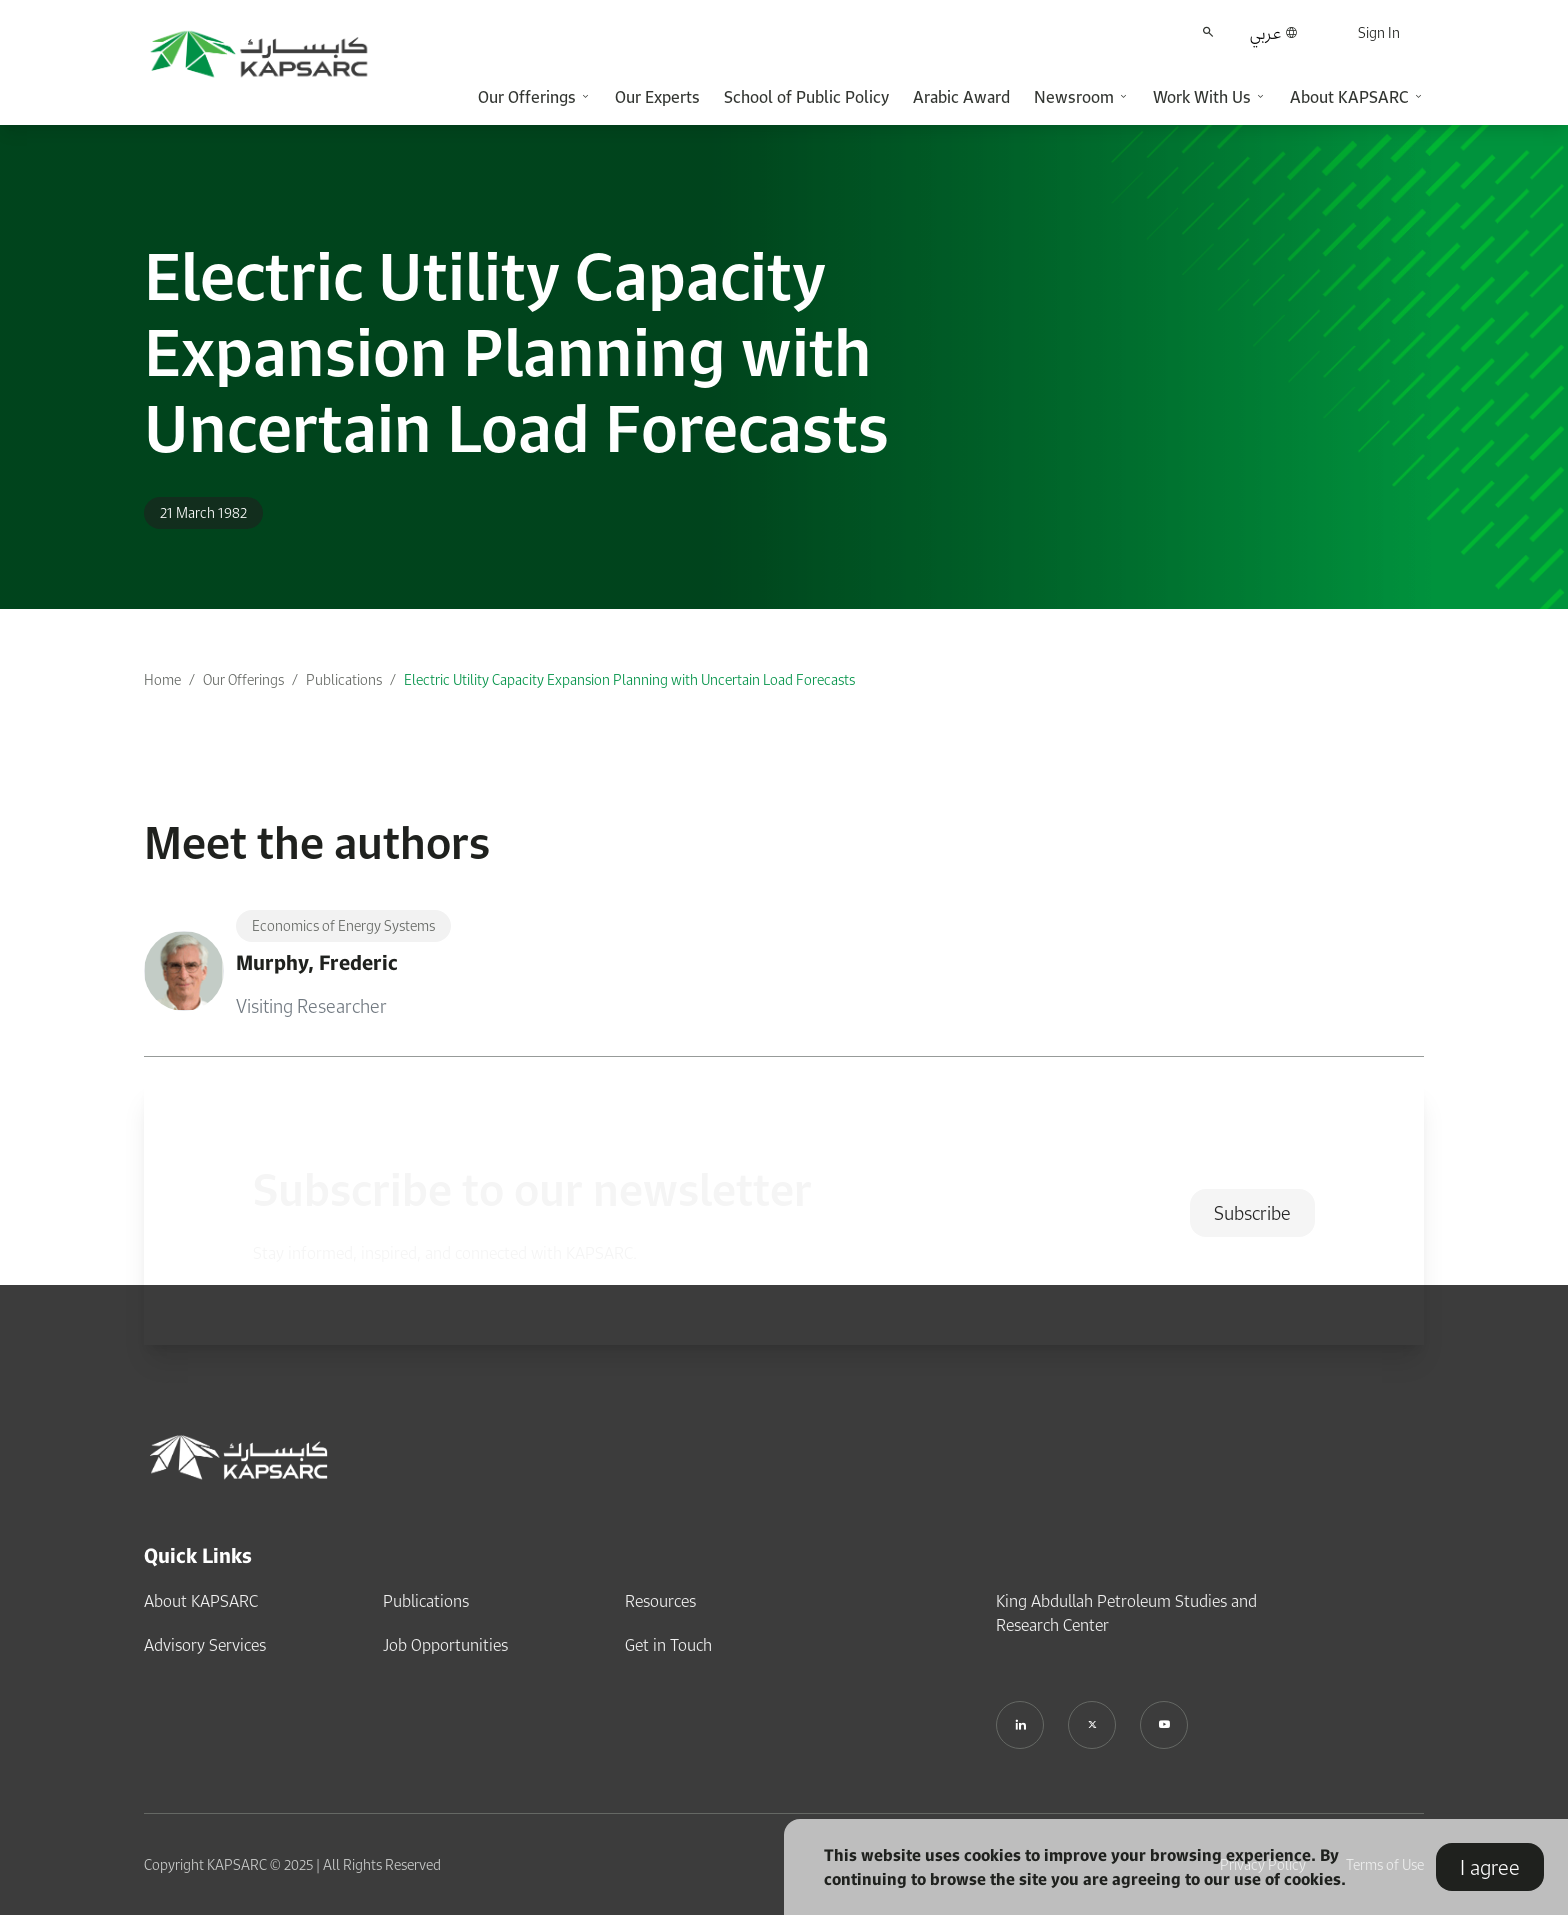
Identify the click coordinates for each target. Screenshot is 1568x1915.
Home (162, 679)
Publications (344, 679)
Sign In (1379, 32)
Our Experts (657, 97)
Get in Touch (668, 1645)
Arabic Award (961, 97)
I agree (1490, 1867)
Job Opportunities (445, 1645)
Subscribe (1252, 1213)
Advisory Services (205, 1645)
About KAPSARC (201, 1601)
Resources (660, 1601)
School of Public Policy (806, 97)
